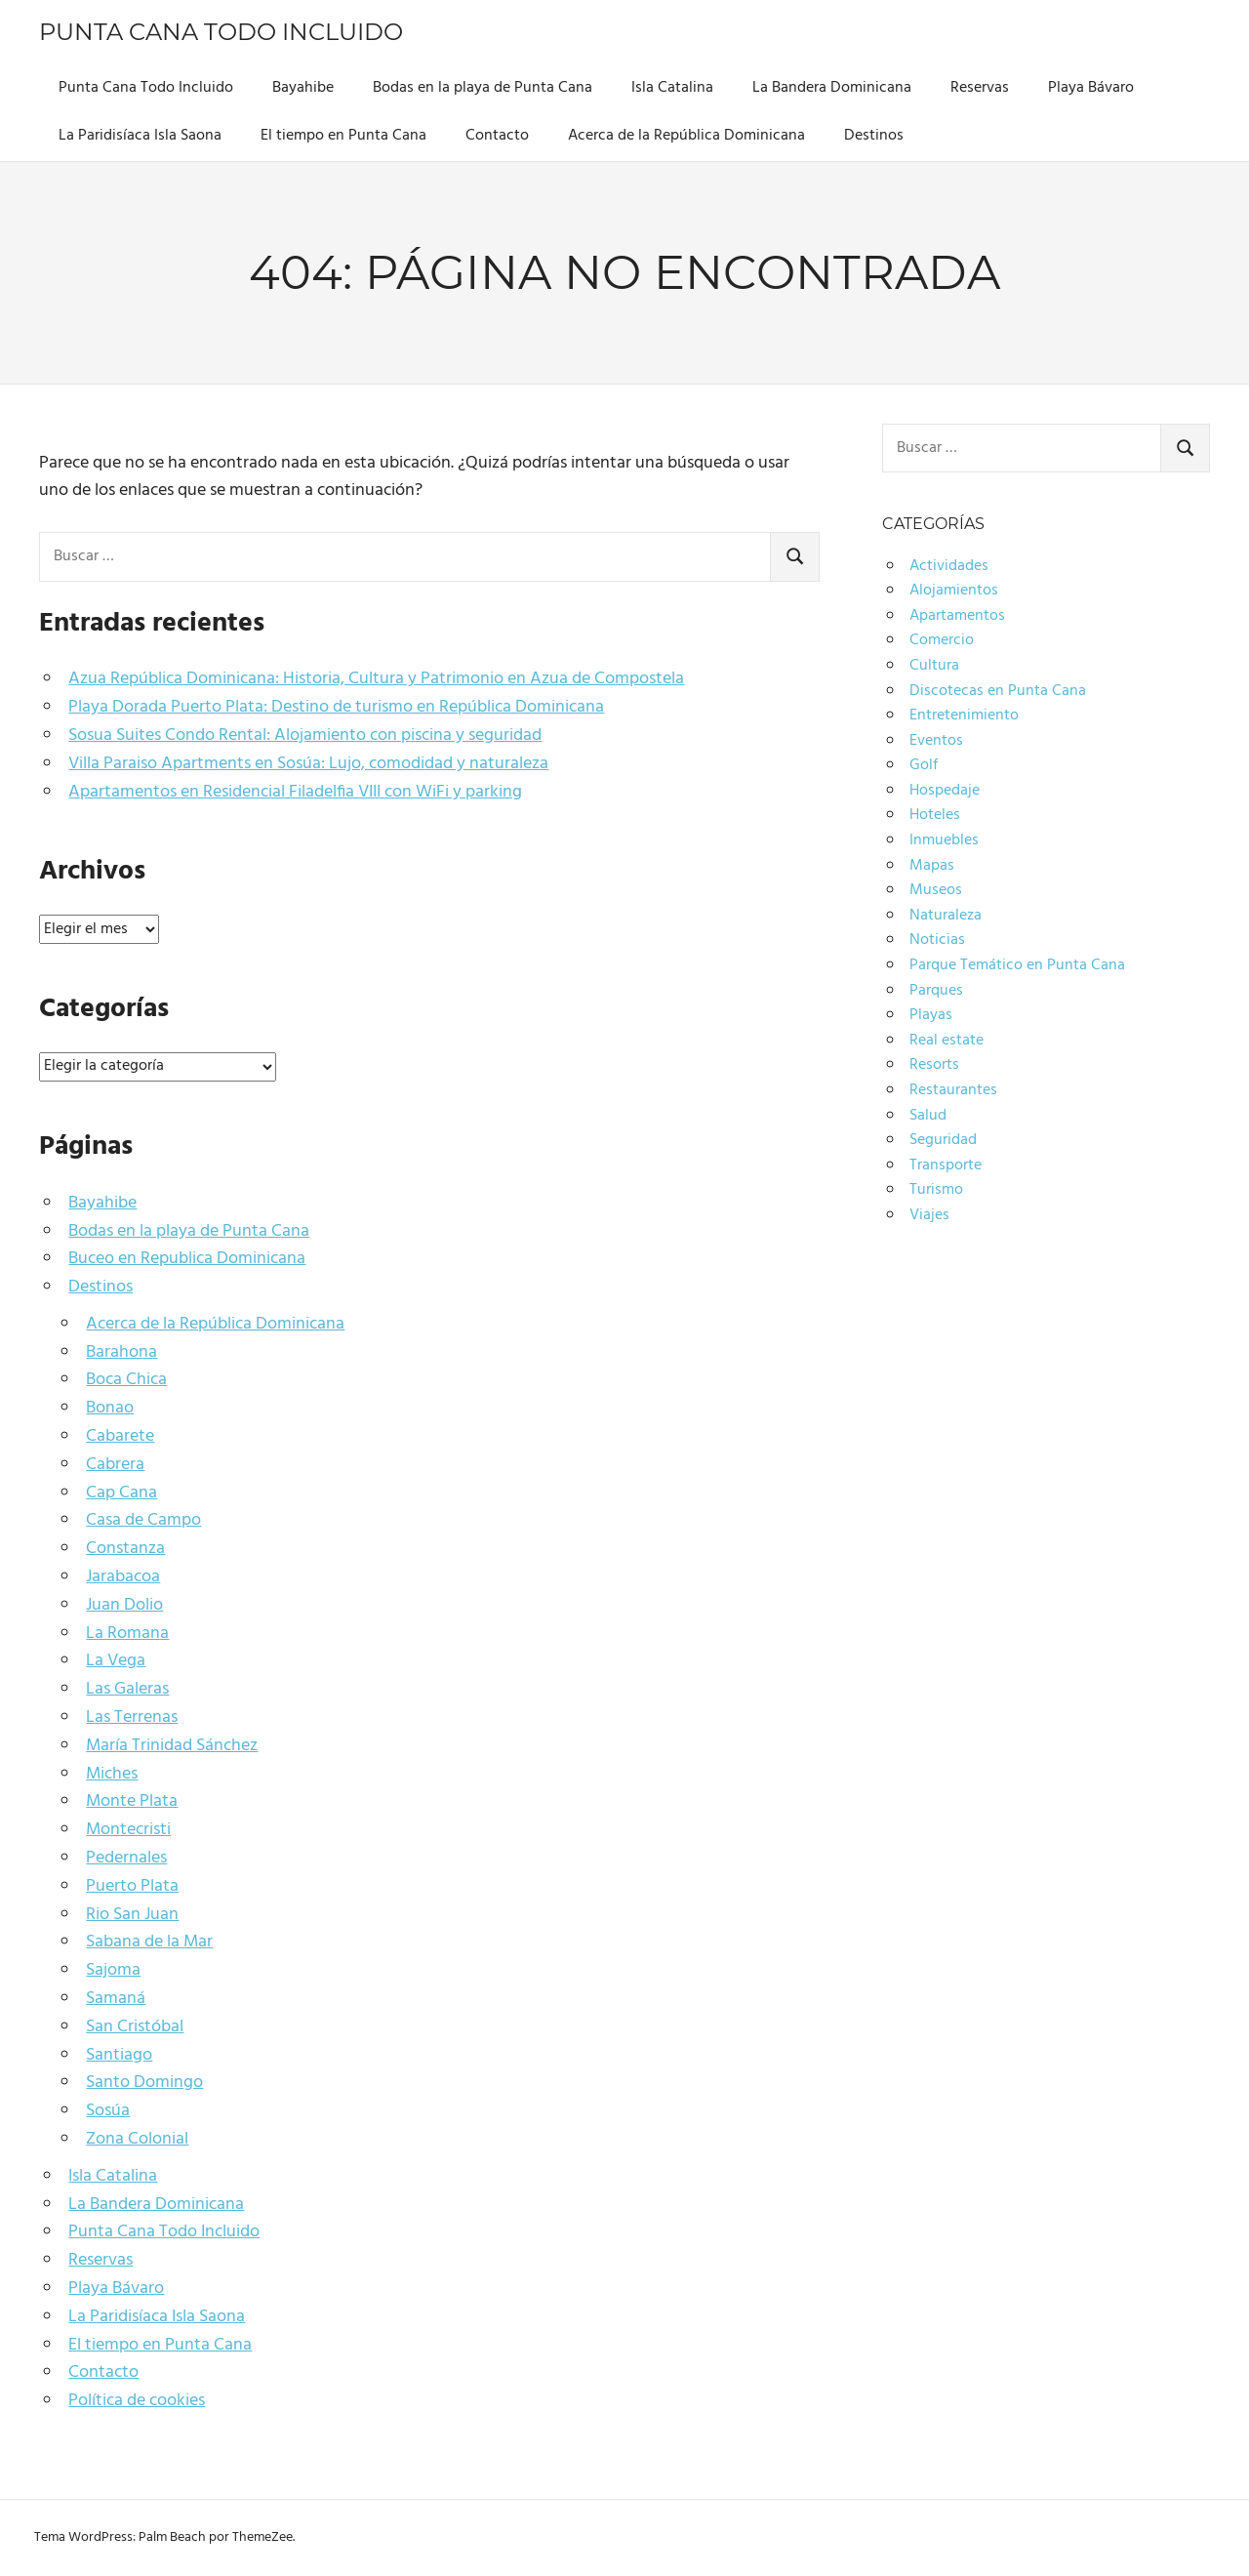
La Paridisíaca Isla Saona (140, 135)
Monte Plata (132, 1801)
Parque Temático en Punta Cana (1017, 965)
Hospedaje (944, 790)
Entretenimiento (964, 715)
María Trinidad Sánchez (172, 1746)
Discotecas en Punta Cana (997, 691)
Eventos (936, 741)
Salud (928, 1115)
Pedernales (126, 1858)
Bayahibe (303, 88)
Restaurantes (953, 1090)
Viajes (929, 1215)
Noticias (937, 940)
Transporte (945, 1165)
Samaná (115, 1998)
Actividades (948, 566)
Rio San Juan (132, 1915)
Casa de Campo (143, 1520)
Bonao (110, 1408)
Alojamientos (953, 590)
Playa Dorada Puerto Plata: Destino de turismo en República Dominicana (336, 707)
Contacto (497, 135)
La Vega (115, 1661)
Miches (112, 1774)
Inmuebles (944, 840)
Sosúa (108, 2111)
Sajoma (113, 1970)
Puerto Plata (132, 1886)
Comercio (941, 640)
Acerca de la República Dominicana (686, 135)
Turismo (936, 1190)
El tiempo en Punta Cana (343, 135)
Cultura (934, 665)
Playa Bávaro (1091, 88)
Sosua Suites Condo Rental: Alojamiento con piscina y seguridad (305, 735)
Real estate (946, 1040)
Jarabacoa (123, 1577)
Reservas (979, 88)
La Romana (127, 1633)
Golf (923, 765)
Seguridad (943, 1140)
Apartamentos (957, 616)
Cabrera (115, 1465)
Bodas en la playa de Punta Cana (482, 88)
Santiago (119, 2055)
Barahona (121, 1352)
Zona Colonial (137, 2139)
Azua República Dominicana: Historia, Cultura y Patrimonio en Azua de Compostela (376, 679)
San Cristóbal (134, 2027)
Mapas (931, 866)
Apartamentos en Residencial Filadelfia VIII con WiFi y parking (295, 792)
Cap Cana (121, 1493)
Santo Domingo (144, 2082)
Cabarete (120, 1436)
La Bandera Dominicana (831, 88)
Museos (935, 890)
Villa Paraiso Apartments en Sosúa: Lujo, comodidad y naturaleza (308, 764)
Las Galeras (127, 1689)
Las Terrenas (132, 1717)
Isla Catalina (672, 88)
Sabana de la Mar (149, 1942)
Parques (936, 990)
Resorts (934, 1065)
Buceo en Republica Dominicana (186, 1259)
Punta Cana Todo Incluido (221, 32)
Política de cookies (136, 2401)
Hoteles (934, 815)
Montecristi (128, 1830)
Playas (930, 1015)
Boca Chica (126, 1380)
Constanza (125, 1548)
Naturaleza (945, 915)
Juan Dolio (124, 1605)
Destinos (874, 135)
